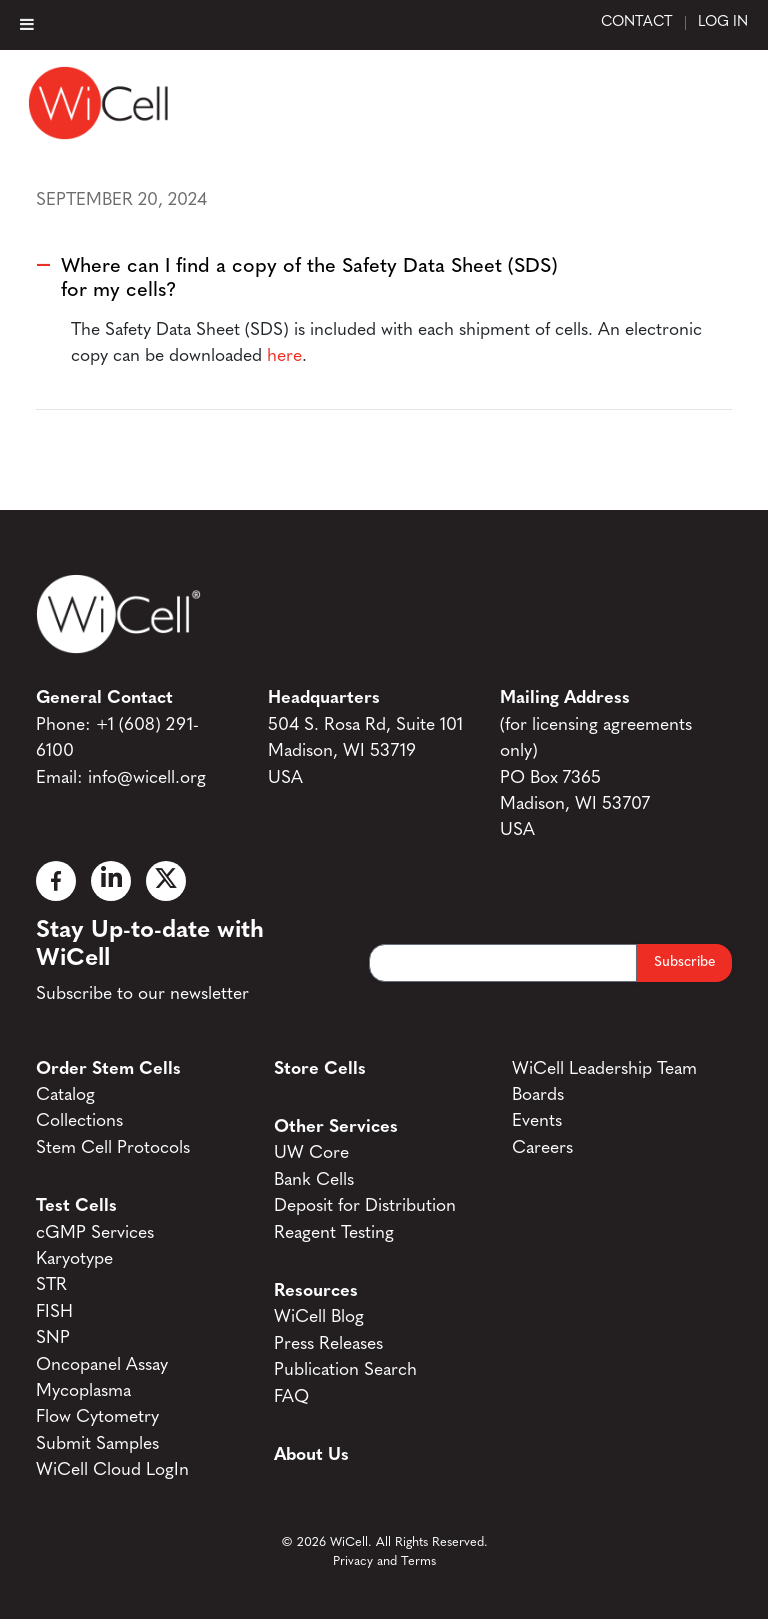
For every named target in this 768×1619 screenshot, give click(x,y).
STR (51, 1285)
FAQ (291, 1397)
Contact (637, 23)
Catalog (65, 1095)
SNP (53, 1338)
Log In (723, 23)
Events (537, 1121)
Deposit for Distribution (365, 1206)
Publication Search (345, 1370)
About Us (311, 1455)
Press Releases (328, 1344)
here (284, 356)
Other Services (336, 1127)
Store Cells (320, 1069)
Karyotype (74, 1259)
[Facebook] (56, 881)
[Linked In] (111, 881)
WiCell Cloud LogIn (112, 1470)
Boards (538, 1095)
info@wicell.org (147, 778)
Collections (79, 1121)
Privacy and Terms (384, 1561)
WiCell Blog (319, 1317)
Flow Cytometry (97, 1417)
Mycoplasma (83, 1391)
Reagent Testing (334, 1233)
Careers (542, 1148)
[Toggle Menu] (27, 24)
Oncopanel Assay (102, 1365)
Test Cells (76, 1206)
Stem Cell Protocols (113, 1148)
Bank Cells (314, 1180)
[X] (166, 881)
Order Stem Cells (108, 1069)
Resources (316, 1291)
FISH (54, 1312)
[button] (384, 278)
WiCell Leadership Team (604, 1069)
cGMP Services (95, 1233)
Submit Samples (97, 1444)
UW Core (311, 1153)
